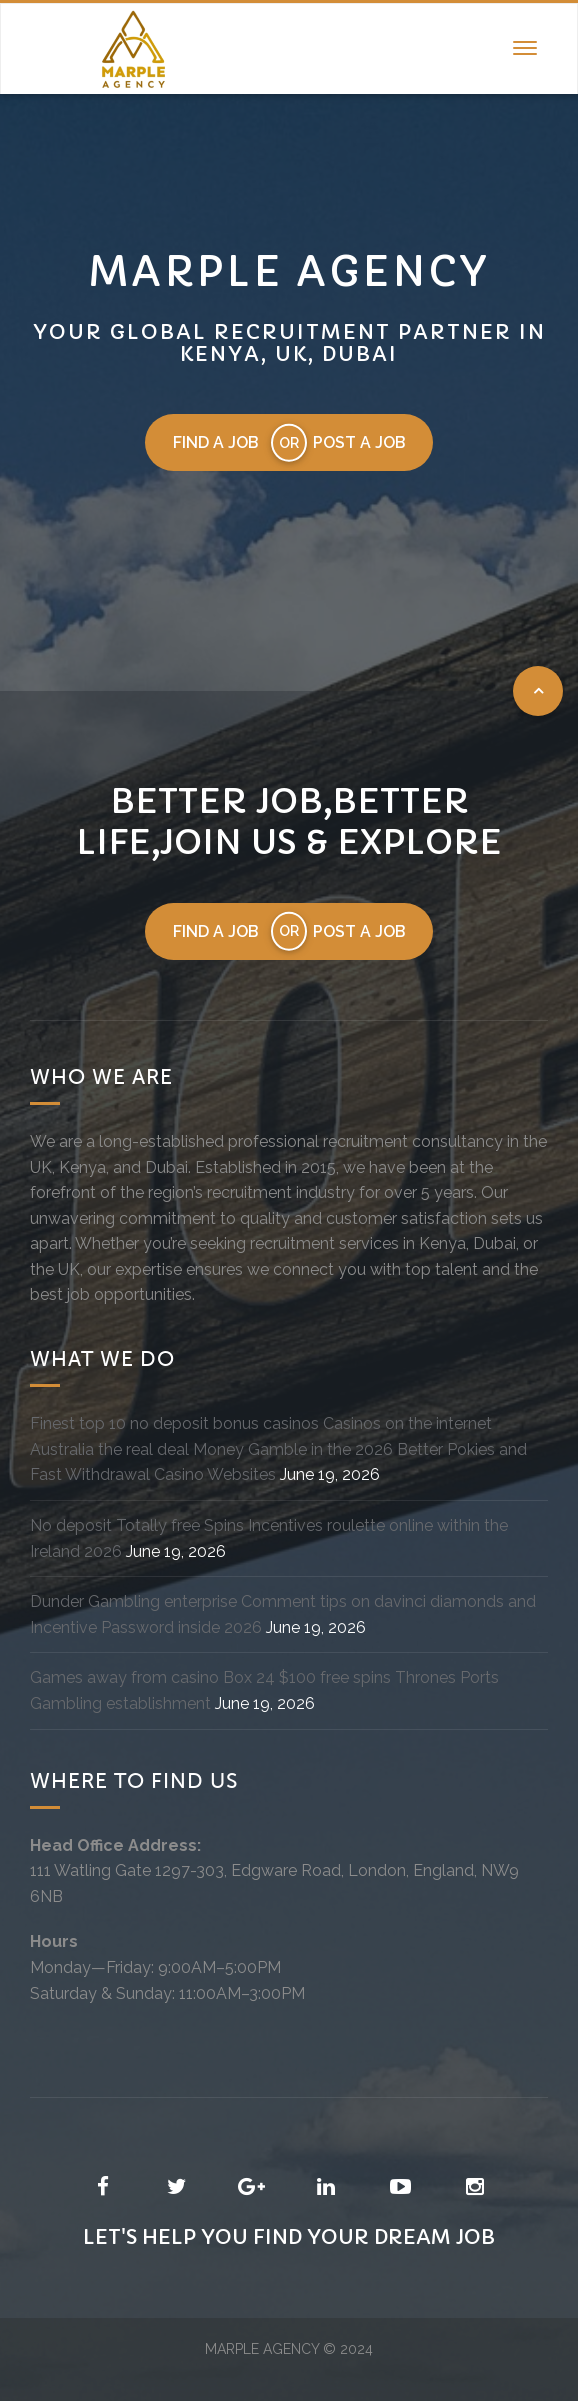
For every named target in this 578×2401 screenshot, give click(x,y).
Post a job (360, 442)
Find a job (215, 442)
